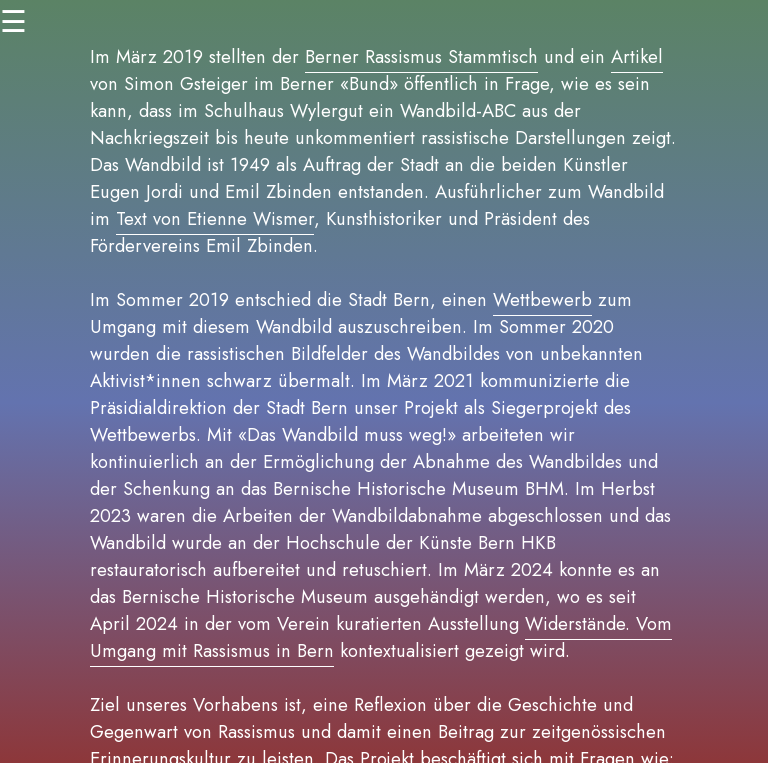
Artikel (637, 56)
